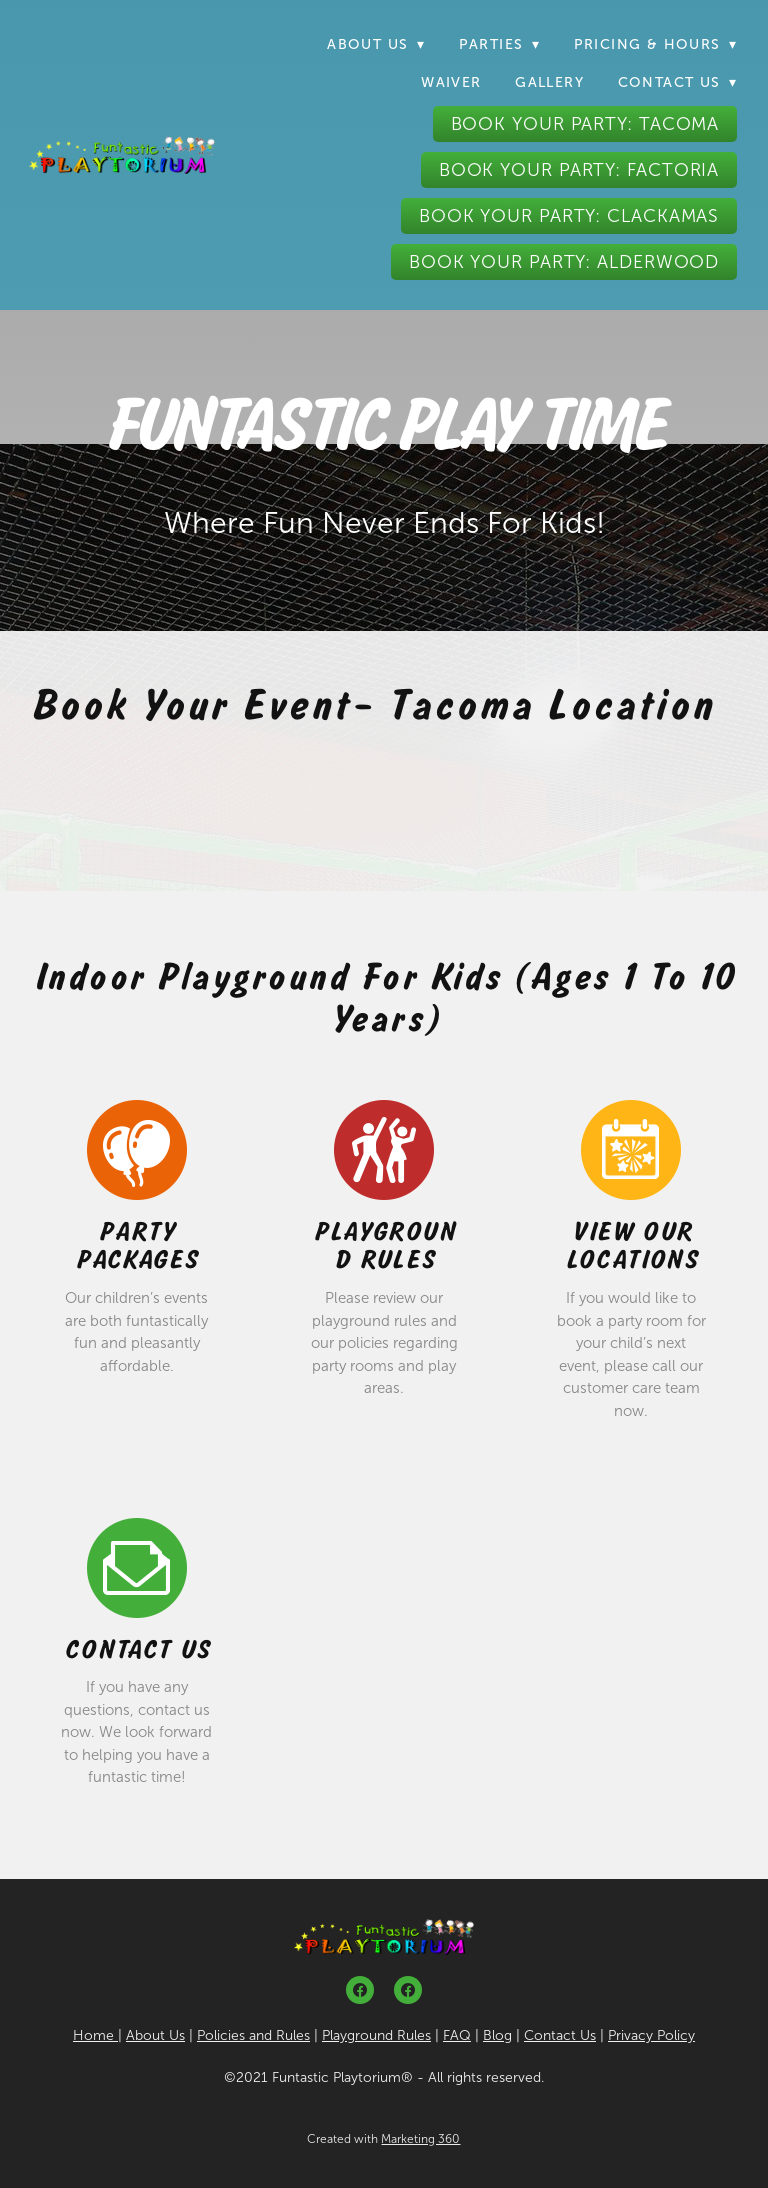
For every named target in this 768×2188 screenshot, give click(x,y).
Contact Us (138, 1649)
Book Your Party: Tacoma (585, 124)
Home (95, 2035)
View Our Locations (633, 1246)
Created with (383, 2139)
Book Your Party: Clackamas (569, 216)
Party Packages (137, 1246)
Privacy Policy (651, 2035)
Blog (497, 2035)
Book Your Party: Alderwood (564, 262)
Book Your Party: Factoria (579, 170)
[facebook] (360, 1990)
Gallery (549, 82)
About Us (155, 2035)
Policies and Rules (253, 2035)
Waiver (451, 82)
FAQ (457, 2035)
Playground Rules (385, 1246)
